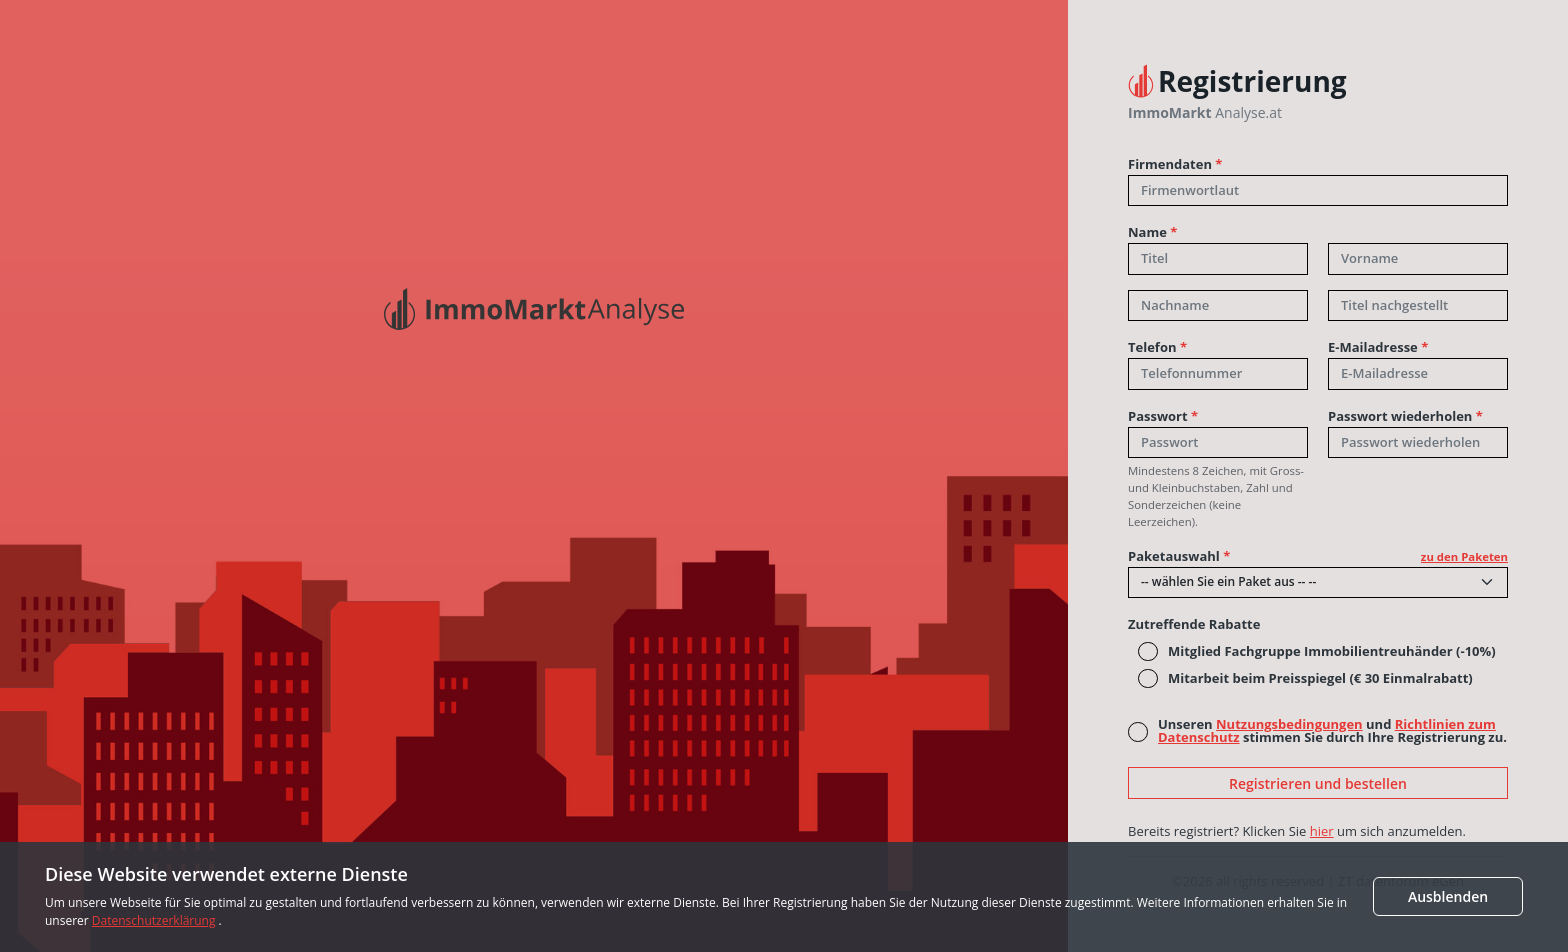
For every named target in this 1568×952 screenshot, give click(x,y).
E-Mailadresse (1378, 347)
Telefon (1157, 347)
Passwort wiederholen (1405, 416)
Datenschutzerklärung (154, 920)
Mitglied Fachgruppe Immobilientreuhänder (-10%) (1332, 651)
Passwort (1163, 416)
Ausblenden (1448, 896)
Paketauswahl (1318, 556)
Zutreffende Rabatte (1194, 624)
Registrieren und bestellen (1318, 783)
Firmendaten (1175, 164)
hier (1322, 831)
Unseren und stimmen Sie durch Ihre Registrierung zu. (1332, 731)
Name (1152, 232)
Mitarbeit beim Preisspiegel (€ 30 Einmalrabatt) (1320, 678)
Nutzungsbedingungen (1289, 724)
